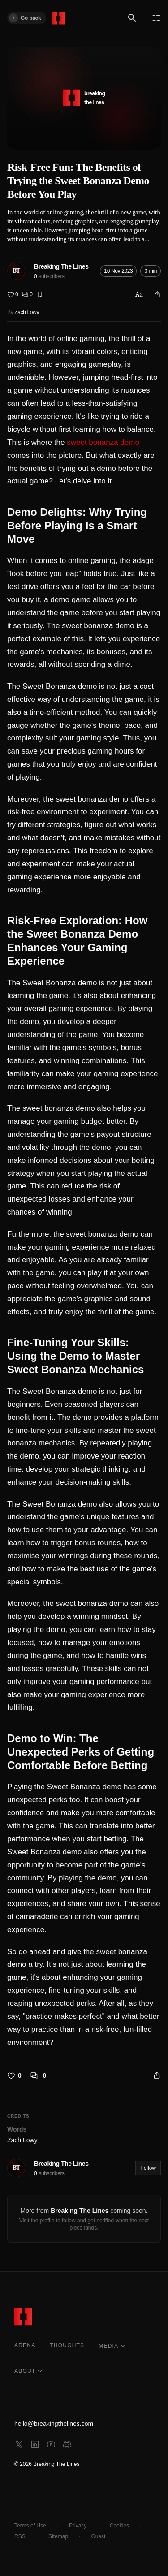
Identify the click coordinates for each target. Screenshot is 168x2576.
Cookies (119, 2526)
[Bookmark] (39, 294)
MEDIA (112, 2346)
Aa (139, 294)
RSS (20, 2536)
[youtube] (51, 2444)
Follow (148, 2168)
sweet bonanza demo (103, 442)
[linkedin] (34, 2444)
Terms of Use (30, 2526)
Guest (98, 2536)
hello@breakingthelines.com (53, 2423)
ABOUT (28, 2371)
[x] (18, 2444)
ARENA (24, 2345)
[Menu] (156, 17)
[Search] (132, 18)
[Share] (157, 294)
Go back (25, 17)
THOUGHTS (67, 2345)
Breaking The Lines (61, 266)
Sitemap (58, 2536)
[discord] (67, 2444)
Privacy (77, 2526)
